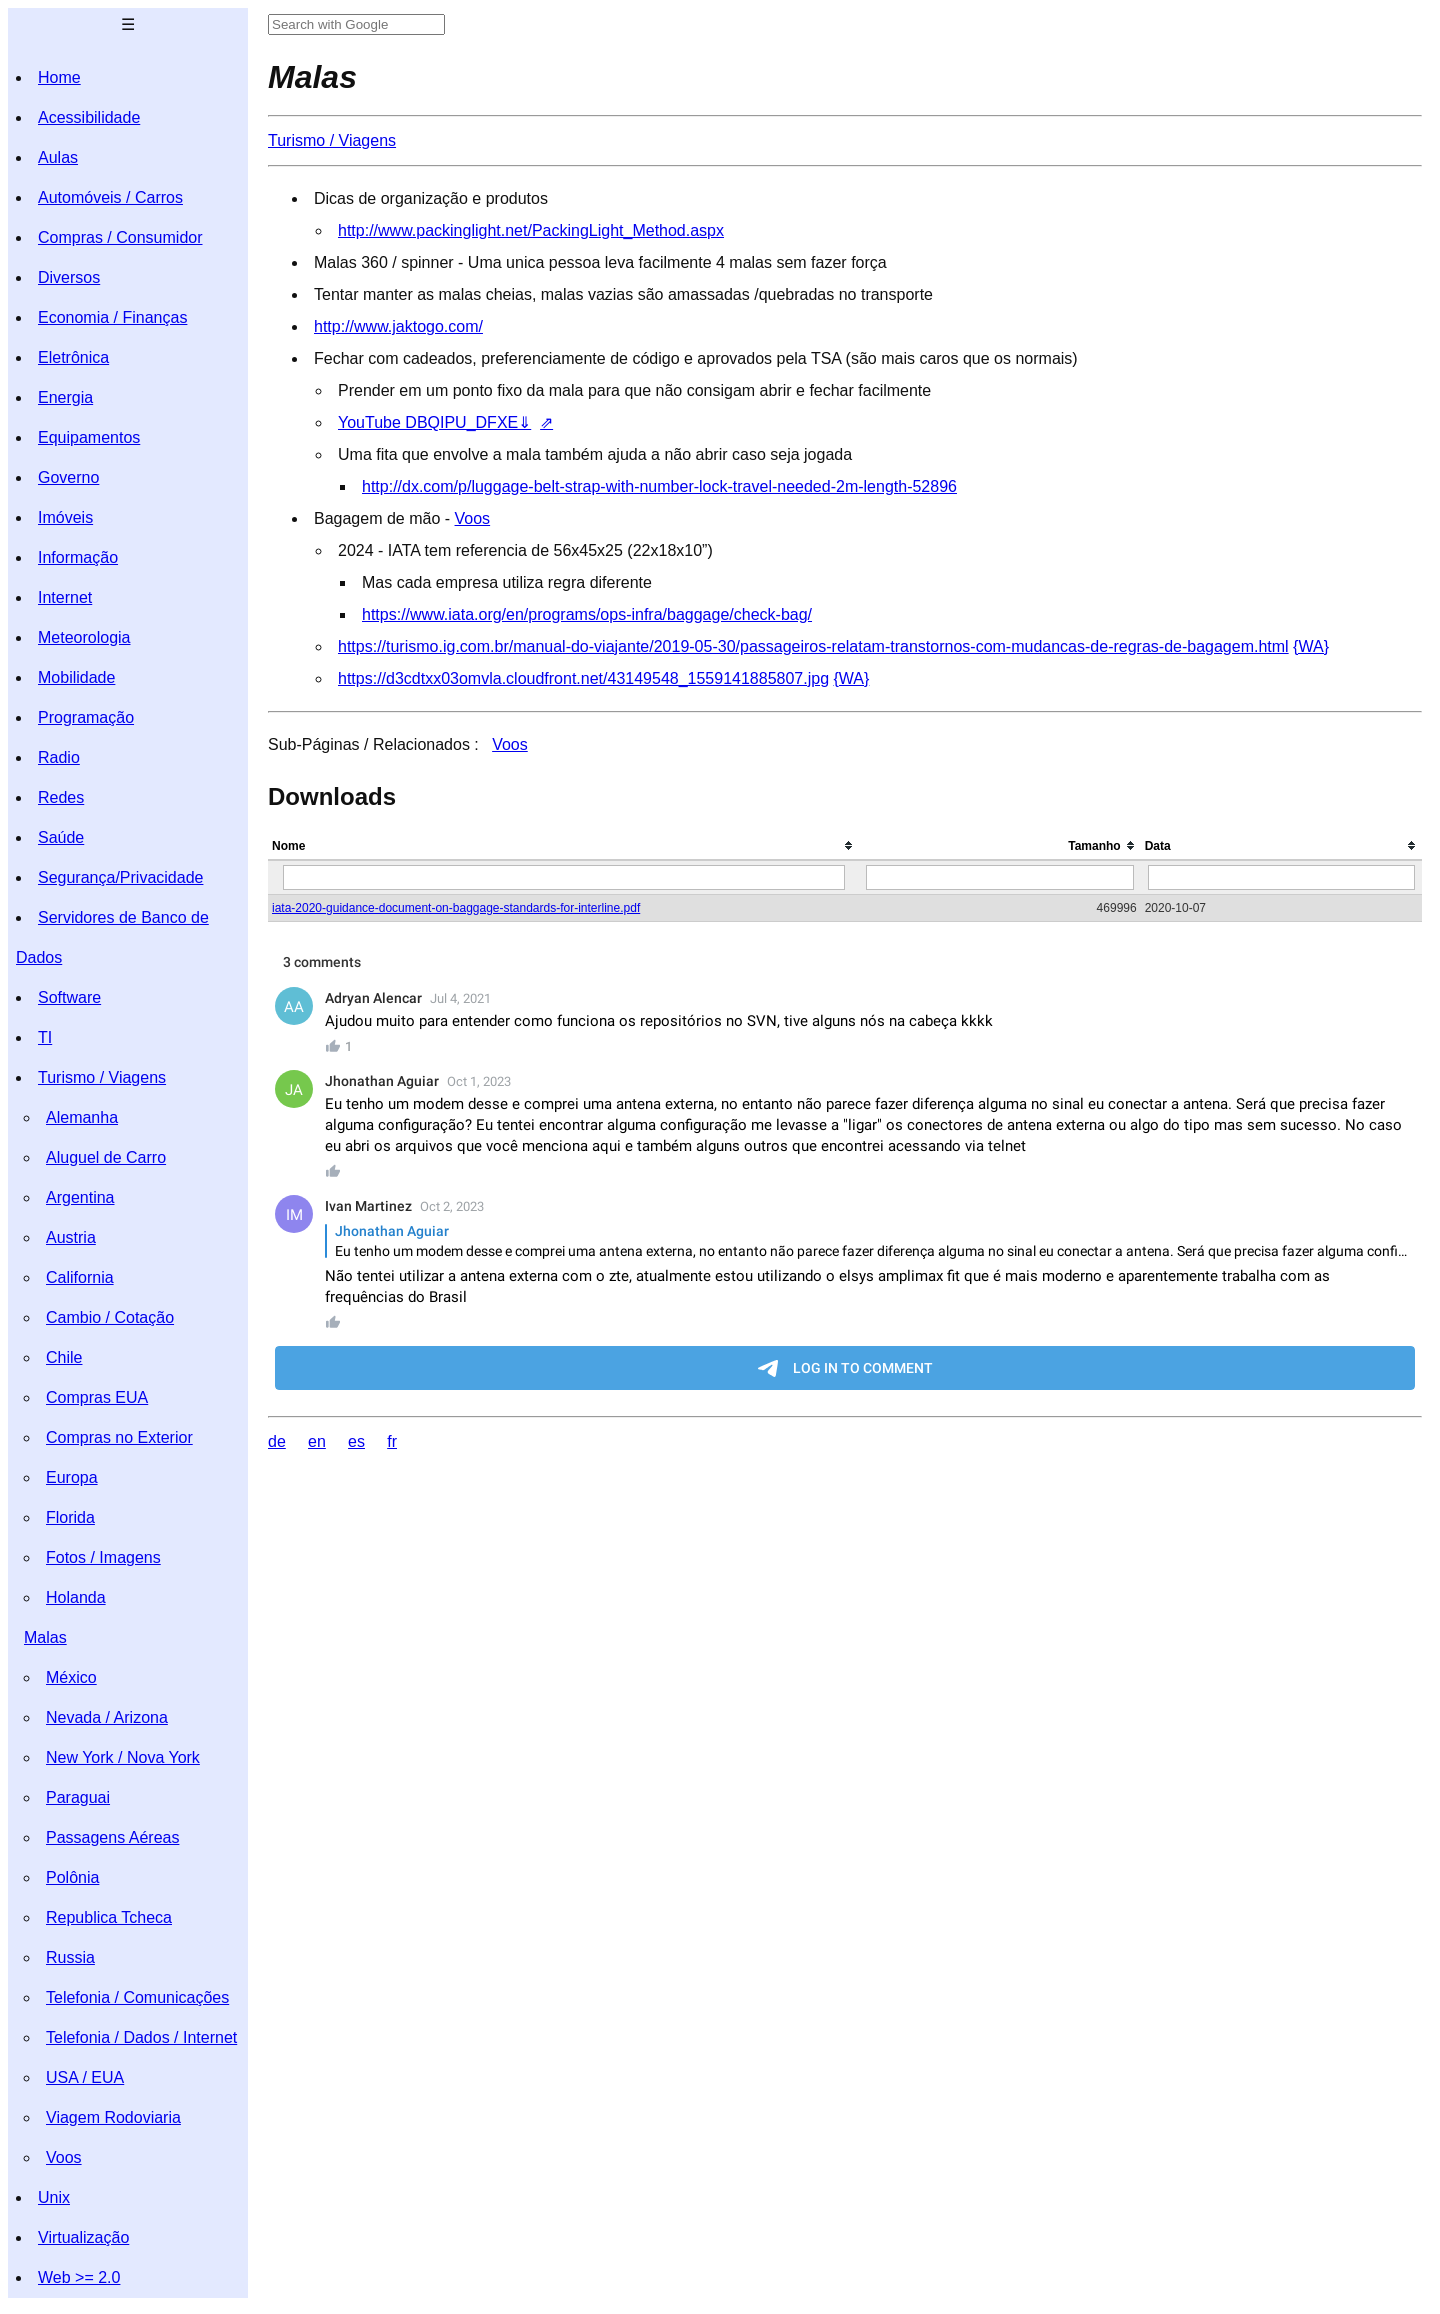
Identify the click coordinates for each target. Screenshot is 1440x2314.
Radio (59, 757)
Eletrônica (73, 357)
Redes (61, 797)
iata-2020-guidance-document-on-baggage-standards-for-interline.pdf (456, 908)
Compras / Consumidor (120, 237)
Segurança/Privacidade (120, 877)
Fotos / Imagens (103, 1557)
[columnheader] (563, 846)
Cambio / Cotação (110, 1317)
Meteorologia (84, 637)
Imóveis (65, 517)
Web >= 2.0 (79, 2277)
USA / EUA (85, 2077)
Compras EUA (97, 1397)
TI (45, 1037)
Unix (54, 2197)
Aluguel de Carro (106, 1157)
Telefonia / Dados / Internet (141, 2037)
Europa (72, 1477)
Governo (68, 477)
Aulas (58, 157)
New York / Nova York (123, 1757)
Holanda (76, 1597)
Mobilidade (76, 677)
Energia (65, 397)
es (356, 1441)
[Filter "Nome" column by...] (564, 877)
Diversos (69, 277)
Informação (78, 557)
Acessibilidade (89, 117)
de (277, 1441)
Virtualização (83, 2237)
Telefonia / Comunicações (137, 1997)
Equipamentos (89, 437)
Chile (64, 1357)
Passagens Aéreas (112, 1837)
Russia (70, 1957)
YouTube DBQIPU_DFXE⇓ (434, 422)
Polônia (72, 1877)
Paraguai (78, 1797)
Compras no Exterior (119, 1437)
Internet (65, 597)
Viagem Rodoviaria (113, 2117)
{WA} (1311, 646)
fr (392, 1441)
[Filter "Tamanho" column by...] (999, 877)
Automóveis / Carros (110, 197)
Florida (70, 1517)
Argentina (80, 1197)
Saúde (61, 837)
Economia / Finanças (112, 317)
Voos (64, 2157)
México (71, 1677)
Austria (71, 1237)
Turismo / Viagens (102, 1077)
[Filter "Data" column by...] (1281, 877)
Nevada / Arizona (107, 1717)
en (317, 1441)
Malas (45, 1637)
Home (59, 77)
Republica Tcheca (109, 1917)
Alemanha (82, 1117)
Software (69, 997)
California (80, 1277)
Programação (86, 717)
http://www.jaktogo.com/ (398, 326)
